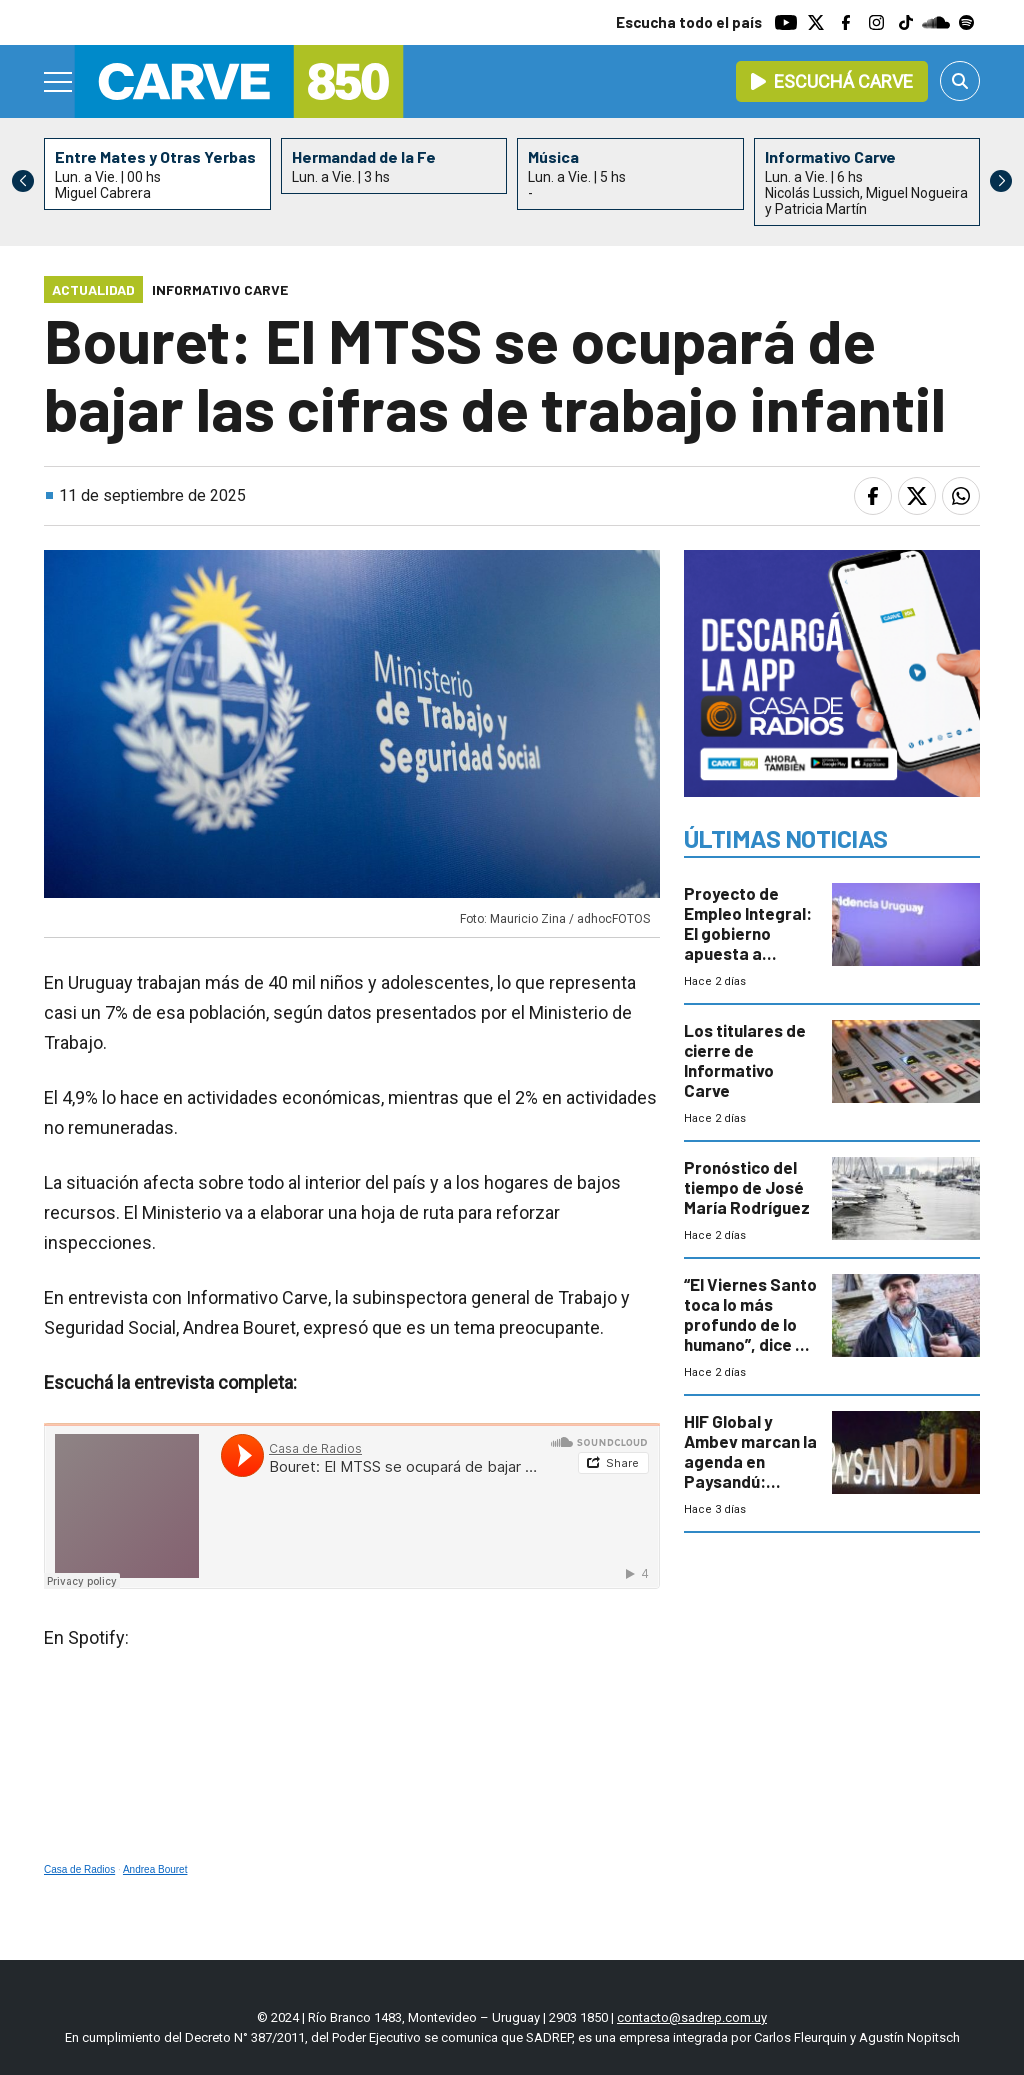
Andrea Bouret (155, 1869)
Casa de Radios (79, 1869)
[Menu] (59, 82)
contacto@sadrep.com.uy (692, 2017)
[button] (1001, 181)
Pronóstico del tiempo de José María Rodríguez (747, 1187)
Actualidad (93, 289)
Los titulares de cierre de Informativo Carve (745, 1060)
